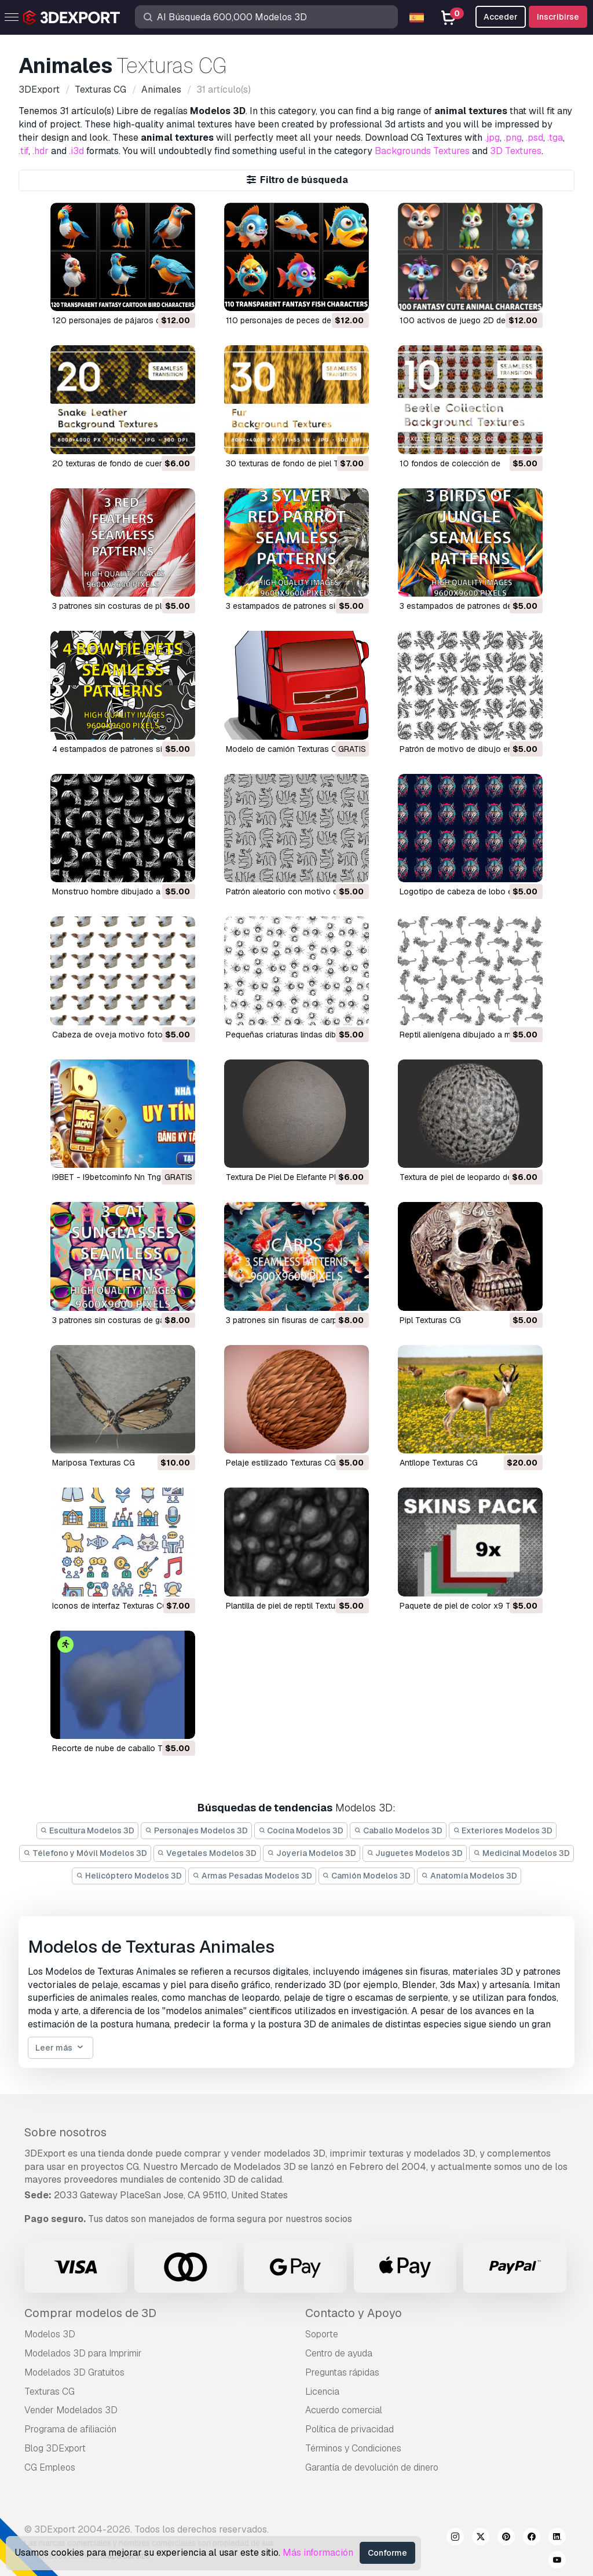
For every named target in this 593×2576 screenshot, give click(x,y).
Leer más (60, 2048)
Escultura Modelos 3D (88, 1830)
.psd (534, 137)
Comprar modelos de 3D (90, 2313)
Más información (318, 2552)
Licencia (322, 2391)
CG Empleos (49, 2467)
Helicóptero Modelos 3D (129, 1875)
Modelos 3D (49, 2334)
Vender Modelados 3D (71, 2410)
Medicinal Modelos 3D (521, 1853)
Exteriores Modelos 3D (503, 1830)
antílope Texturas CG (439, 1462)
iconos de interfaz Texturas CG (110, 1606)
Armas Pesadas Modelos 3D (252, 1875)
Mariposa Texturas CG (93, 1462)
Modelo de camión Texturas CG (284, 749)
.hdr (40, 151)
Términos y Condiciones (353, 2448)
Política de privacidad (349, 2429)
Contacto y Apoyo (353, 2313)
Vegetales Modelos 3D (207, 1853)
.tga (555, 137)
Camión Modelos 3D (367, 1875)
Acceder (501, 17)
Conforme (387, 2553)
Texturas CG (49, 2391)
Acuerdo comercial (343, 2410)
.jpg (492, 137)
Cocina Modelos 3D (301, 1830)
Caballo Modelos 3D (398, 1830)
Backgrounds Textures (422, 151)
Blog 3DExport (55, 2448)
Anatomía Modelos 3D (469, 1875)
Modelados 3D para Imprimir (83, 2353)
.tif (23, 151)
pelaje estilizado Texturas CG (281, 1462)
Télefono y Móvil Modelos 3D (85, 1853)
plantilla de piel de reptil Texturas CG (293, 1606)
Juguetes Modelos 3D (415, 1853)
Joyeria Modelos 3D (311, 1853)
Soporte (321, 2334)
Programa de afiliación (70, 2429)
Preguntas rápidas (342, 2372)
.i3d (76, 151)
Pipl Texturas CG (430, 1320)
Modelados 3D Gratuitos (74, 2372)
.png (513, 137)
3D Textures (515, 151)
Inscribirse (558, 17)
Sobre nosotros (65, 2132)
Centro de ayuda (338, 2353)
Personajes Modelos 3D (196, 1830)
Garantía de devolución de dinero (371, 2467)
